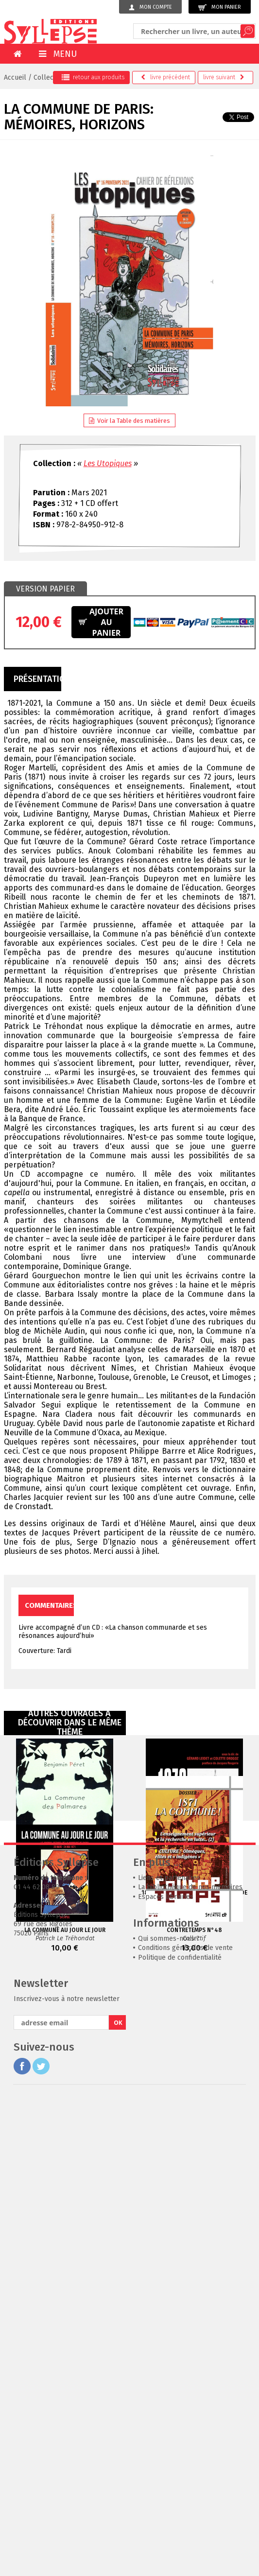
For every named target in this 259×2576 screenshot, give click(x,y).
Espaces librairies (165, 2188)
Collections (51, 77)
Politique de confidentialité (180, 2249)
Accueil (15, 77)
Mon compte (150, 7)
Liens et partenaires (169, 2169)
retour (93, 77)
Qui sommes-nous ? (169, 2230)
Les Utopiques (108, 463)
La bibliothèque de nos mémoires (190, 2179)
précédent (165, 77)
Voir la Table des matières (129, 420)
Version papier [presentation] (45, 588)
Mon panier (219, 7)
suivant (223, 77)
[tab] (45, 589)
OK (118, 2314)
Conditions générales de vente (185, 2239)
